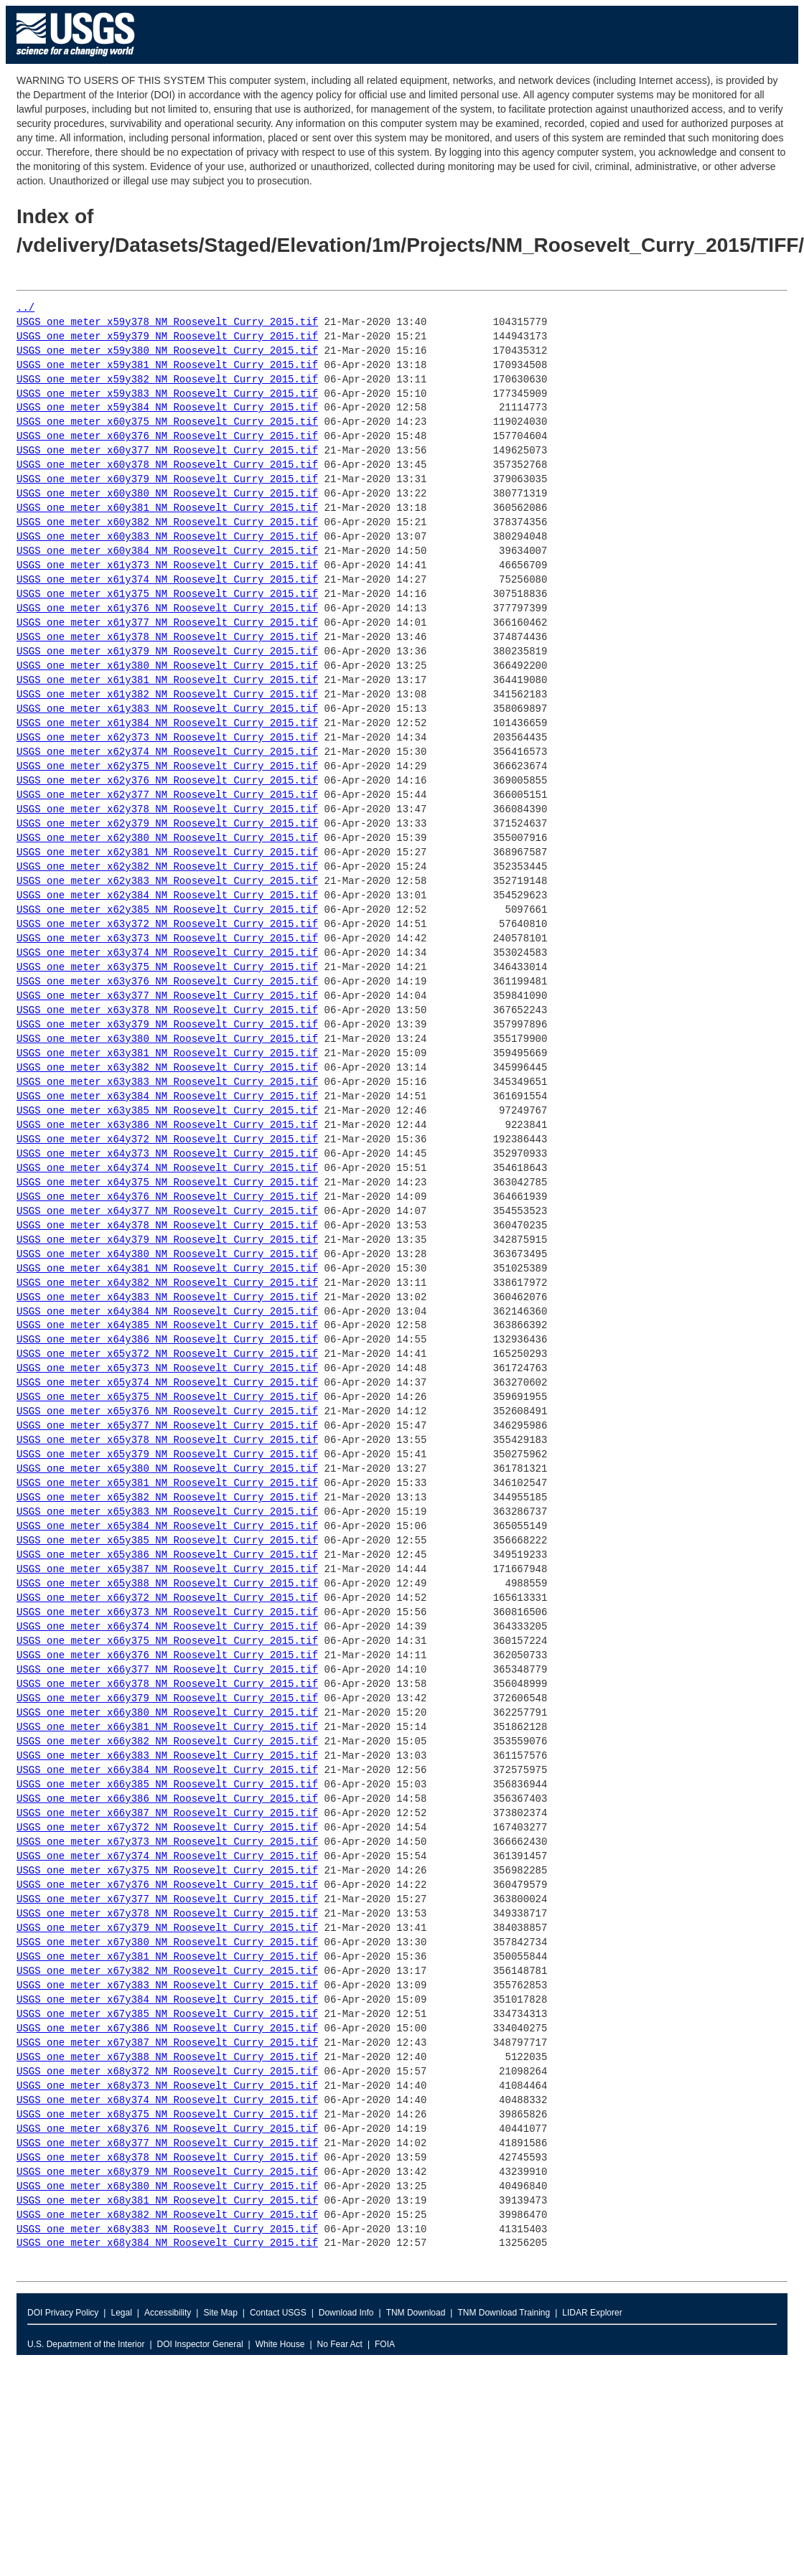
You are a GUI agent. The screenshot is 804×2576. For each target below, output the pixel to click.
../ (25, 308)
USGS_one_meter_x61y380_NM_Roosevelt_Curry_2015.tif (167, 666)
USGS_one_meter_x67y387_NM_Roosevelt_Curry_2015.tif (167, 2043)
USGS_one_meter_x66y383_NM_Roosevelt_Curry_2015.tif (167, 1756)
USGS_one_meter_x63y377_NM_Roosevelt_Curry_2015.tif (167, 996)
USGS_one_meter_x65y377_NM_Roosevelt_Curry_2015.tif (167, 1426)
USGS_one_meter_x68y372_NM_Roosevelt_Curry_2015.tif (167, 2072)
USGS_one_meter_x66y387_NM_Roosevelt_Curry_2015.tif (167, 1813)
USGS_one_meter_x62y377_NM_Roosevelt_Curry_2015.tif (167, 795)
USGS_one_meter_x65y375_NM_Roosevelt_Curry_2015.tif (167, 1397)
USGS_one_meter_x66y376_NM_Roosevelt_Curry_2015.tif (167, 1656)
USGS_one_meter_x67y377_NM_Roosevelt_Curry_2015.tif (167, 1900)
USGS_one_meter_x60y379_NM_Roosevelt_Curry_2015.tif (167, 479)
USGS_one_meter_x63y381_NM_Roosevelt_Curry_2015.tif (167, 1054)
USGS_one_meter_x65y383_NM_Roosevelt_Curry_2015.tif (167, 1512)
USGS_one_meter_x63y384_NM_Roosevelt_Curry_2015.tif (167, 1097)
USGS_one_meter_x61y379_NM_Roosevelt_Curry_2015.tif (167, 652)
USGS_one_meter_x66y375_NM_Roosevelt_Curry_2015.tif (167, 1641)
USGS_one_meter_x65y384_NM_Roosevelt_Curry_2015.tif (167, 1526)
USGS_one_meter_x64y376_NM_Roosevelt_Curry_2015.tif (167, 1197)
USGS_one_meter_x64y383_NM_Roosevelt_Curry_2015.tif (167, 1298)
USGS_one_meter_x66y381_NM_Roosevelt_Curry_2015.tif (167, 1727)
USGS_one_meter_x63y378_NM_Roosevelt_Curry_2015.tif (167, 1010)
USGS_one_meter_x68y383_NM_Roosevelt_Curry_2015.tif (167, 2230)
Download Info (346, 2313)
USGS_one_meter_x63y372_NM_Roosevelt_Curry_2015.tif (167, 924)
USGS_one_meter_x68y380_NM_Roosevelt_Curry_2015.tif (167, 2187)
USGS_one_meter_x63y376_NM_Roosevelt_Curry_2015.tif (167, 982)
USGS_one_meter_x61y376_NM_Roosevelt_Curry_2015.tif (167, 609)
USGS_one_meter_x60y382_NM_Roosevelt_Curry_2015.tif (167, 523)
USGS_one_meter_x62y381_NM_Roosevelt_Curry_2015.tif (167, 853)
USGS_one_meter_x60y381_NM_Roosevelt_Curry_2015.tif (167, 508)
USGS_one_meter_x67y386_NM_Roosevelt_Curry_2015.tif (167, 2029)
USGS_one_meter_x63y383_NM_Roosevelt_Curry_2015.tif (167, 1082)
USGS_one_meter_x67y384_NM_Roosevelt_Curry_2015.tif (167, 2000)
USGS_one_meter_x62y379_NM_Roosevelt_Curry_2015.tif (167, 824)
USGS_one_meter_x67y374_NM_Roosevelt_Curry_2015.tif (167, 1856)
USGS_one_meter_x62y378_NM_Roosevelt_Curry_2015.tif (167, 810)
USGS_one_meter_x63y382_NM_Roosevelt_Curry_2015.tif (167, 1068)
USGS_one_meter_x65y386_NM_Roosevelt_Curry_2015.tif (167, 1555)
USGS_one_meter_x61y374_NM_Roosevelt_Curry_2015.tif (167, 580)
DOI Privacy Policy (62, 2313)
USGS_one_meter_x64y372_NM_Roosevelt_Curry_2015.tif (167, 1140)
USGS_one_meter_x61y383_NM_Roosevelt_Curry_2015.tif (167, 709)
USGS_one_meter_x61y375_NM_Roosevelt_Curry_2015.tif (167, 594)
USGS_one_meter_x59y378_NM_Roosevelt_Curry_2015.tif (167, 322)
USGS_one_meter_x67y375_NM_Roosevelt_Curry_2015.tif (167, 1871)
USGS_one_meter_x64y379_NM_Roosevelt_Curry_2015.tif (167, 1240)
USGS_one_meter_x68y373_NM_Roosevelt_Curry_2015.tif (167, 2086)
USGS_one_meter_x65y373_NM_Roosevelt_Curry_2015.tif (167, 1369)
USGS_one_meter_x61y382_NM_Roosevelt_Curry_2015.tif (167, 695)
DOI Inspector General (200, 2344)
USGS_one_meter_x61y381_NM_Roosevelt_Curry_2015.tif (167, 680)
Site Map (220, 2313)
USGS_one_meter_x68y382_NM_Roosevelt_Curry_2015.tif (167, 2215)
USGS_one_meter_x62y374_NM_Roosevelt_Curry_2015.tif (167, 752)
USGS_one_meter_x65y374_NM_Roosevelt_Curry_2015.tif (167, 1383)
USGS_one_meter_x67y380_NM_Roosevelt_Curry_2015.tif (167, 1943)
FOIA (385, 2344)
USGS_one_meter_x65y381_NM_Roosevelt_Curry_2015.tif (167, 1483)
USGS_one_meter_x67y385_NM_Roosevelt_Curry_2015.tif (167, 2014)
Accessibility (167, 2313)
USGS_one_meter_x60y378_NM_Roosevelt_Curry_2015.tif (167, 465)
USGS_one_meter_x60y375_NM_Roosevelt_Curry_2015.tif (167, 422)
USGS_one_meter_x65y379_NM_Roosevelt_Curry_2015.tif (167, 1455)
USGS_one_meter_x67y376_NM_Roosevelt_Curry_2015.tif (167, 1885)
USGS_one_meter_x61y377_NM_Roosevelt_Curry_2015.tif (167, 623)
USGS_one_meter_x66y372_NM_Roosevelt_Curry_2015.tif (167, 1598)
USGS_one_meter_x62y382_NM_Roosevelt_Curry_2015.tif (167, 867)
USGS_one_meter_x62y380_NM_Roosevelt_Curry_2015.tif (167, 838)
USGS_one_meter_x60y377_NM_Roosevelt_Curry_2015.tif (167, 451)
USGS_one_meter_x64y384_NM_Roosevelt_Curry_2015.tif (167, 1312)
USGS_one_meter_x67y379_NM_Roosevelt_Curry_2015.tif (167, 1928)
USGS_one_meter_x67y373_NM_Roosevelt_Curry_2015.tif (167, 1842)
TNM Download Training (503, 2313)
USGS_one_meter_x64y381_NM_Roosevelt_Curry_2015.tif (167, 1269)
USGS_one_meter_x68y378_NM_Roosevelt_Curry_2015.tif (167, 2158)
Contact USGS (278, 2313)
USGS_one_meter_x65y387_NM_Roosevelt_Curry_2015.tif (167, 1569)
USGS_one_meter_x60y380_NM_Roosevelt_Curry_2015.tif (167, 494)
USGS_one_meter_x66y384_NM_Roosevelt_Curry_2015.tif (167, 1770)
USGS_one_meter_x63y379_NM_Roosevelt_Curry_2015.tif (167, 1025)
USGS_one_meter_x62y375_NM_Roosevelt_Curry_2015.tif (167, 767)
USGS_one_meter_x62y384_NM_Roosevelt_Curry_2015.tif (167, 896)
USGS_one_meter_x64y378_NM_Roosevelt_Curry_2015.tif (167, 1226)
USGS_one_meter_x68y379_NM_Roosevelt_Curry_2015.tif (167, 2172)
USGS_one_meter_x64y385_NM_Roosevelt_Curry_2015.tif (167, 1325)
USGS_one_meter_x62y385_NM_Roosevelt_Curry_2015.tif (167, 910)
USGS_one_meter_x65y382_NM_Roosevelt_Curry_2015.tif (167, 1498)
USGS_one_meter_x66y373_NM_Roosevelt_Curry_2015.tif (167, 1613)
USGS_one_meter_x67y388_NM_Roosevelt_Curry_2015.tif (167, 2057)
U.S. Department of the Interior (85, 2344)
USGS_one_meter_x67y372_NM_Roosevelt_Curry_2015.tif (167, 1828)
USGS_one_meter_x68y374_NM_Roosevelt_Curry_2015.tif (167, 2100)
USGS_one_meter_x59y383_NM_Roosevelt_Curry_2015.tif (167, 394)
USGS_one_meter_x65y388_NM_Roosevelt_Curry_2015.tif (167, 1584)
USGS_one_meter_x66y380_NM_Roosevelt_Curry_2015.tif (167, 1713)
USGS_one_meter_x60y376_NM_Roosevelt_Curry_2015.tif (167, 436)
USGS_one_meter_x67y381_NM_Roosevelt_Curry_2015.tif (167, 1957)
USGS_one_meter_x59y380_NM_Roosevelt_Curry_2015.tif (167, 351)
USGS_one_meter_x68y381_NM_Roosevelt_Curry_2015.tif (167, 2201)
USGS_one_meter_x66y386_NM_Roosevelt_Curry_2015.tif (167, 1799)
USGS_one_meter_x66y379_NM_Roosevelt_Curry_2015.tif (167, 1699)
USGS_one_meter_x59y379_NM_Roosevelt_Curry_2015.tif (167, 337)
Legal (121, 2313)
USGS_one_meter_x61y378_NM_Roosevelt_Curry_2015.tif (167, 637)
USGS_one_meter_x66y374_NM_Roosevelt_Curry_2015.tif (167, 1627)
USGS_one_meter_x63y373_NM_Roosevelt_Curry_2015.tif (167, 939)
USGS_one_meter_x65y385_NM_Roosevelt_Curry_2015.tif (167, 1541)
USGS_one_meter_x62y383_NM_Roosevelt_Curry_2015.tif (167, 881)
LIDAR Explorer (592, 2313)
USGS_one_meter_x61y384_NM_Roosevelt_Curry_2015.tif (167, 723)
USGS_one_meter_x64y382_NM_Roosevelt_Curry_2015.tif (167, 1283)
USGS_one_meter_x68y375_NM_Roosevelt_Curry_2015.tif (167, 2115)
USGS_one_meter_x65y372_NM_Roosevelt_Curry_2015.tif (167, 1354)
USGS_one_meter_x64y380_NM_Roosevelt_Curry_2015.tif (167, 1254)
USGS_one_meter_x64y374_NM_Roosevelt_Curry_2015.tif (167, 1168)
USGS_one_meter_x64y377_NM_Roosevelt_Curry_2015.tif (167, 1211)
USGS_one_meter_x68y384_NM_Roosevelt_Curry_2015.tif (167, 2243)
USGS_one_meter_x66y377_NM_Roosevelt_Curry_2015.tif (167, 1670)
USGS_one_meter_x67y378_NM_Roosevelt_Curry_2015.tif (167, 1914)
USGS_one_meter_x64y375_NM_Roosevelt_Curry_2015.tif (167, 1183)
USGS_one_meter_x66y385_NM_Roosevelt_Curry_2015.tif (167, 1785)
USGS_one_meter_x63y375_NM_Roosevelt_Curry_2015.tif (167, 967)
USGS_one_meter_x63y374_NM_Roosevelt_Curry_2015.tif (167, 953)
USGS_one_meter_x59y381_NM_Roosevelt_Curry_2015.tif (167, 365)
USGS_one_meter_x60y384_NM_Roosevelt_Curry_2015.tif (167, 551)
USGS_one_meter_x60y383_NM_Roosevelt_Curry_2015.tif (167, 537)
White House (280, 2344)
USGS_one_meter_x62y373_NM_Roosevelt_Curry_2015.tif (167, 738)
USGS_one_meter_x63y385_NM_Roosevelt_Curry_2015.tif (167, 1111)
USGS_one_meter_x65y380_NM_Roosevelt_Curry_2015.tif (167, 1469)
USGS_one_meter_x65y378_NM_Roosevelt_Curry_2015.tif (167, 1440)
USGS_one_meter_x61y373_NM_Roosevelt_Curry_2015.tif (167, 566)
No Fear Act (340, 2344)
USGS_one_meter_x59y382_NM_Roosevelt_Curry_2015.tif (167, 380)
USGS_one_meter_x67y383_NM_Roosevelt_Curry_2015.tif (167, 1986)
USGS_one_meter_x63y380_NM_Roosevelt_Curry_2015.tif (167, 1039)
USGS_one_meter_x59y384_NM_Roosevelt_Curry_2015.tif (167, 408)
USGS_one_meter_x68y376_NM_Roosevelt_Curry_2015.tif (167, 2129)
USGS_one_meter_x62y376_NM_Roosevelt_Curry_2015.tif (167, 781)
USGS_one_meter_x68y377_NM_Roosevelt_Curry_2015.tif (167, 2143)
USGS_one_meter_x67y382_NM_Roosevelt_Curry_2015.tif (167, 1971)
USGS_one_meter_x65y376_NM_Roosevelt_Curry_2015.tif (167, 1412)
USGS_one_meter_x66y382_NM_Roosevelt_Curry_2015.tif (167, 1742)
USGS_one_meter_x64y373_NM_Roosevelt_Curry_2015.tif (167, 1154)
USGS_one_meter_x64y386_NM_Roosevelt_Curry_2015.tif (167, 1340)
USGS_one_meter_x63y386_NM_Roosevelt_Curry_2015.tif (167, 1125)
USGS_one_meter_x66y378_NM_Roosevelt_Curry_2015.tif (167, 1684)
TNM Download (416, 2313)
